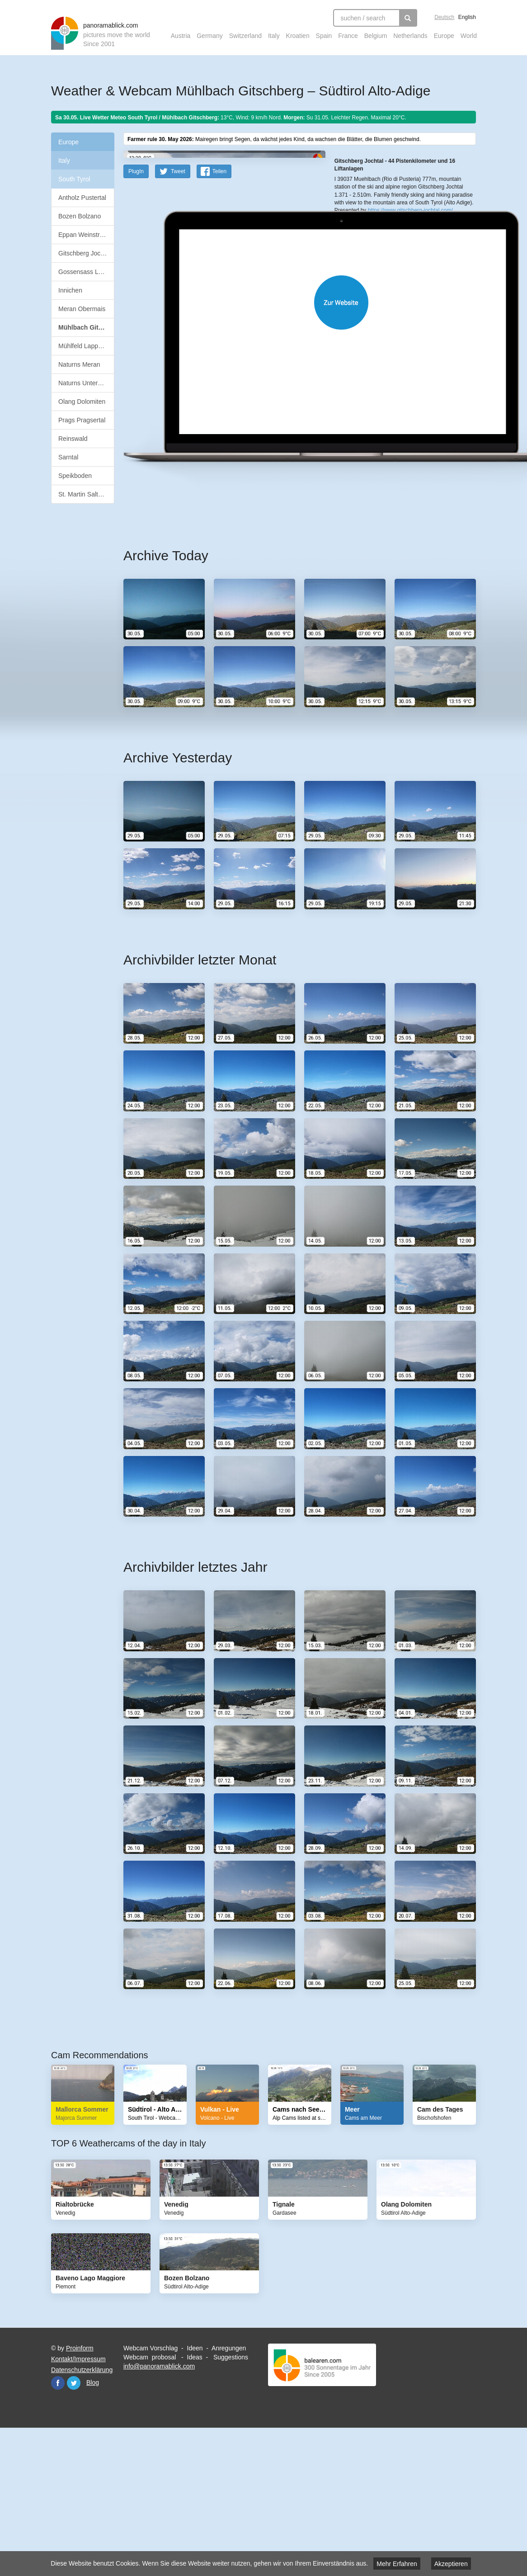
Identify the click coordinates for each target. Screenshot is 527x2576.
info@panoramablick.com (159, 2510)
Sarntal (68, 457)
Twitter (73, 2526)
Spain (324, 36)
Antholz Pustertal (82, 197)
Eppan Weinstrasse (85, 234)
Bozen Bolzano (79, 216)
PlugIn (136, 315)
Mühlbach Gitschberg (86, 327)
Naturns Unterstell (83, 383)
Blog (92, 2526)
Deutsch (444, 17)
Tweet (178, 315)
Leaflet (343, 228)
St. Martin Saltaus (83, 494)
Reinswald (73, 438)
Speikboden (75, 475)
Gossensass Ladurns (86, 271)
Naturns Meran (79, 364)
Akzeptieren (451, 2563)
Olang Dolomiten (81, 401)
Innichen (70, 290)
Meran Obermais (81, 308)
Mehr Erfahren (396, 2563)
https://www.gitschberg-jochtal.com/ (410, 297)
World (469, 36)
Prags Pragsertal (81, 420)
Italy (274, 36)
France (348, 36)
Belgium (375, 36)
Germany (210, 36)
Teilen (219, 315)
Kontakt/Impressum (78, 2502)
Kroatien (298, 36)
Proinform (80, 2492)
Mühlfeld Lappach (83, 346)
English (467, 17)
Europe (444, 36)
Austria (181, 36)
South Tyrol (74, 179)
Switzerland (245, 36)
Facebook (58, 2526)
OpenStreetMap (370, 228)
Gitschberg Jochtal (84, 253)
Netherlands (410, 36)
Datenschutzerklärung (82, 2513)
